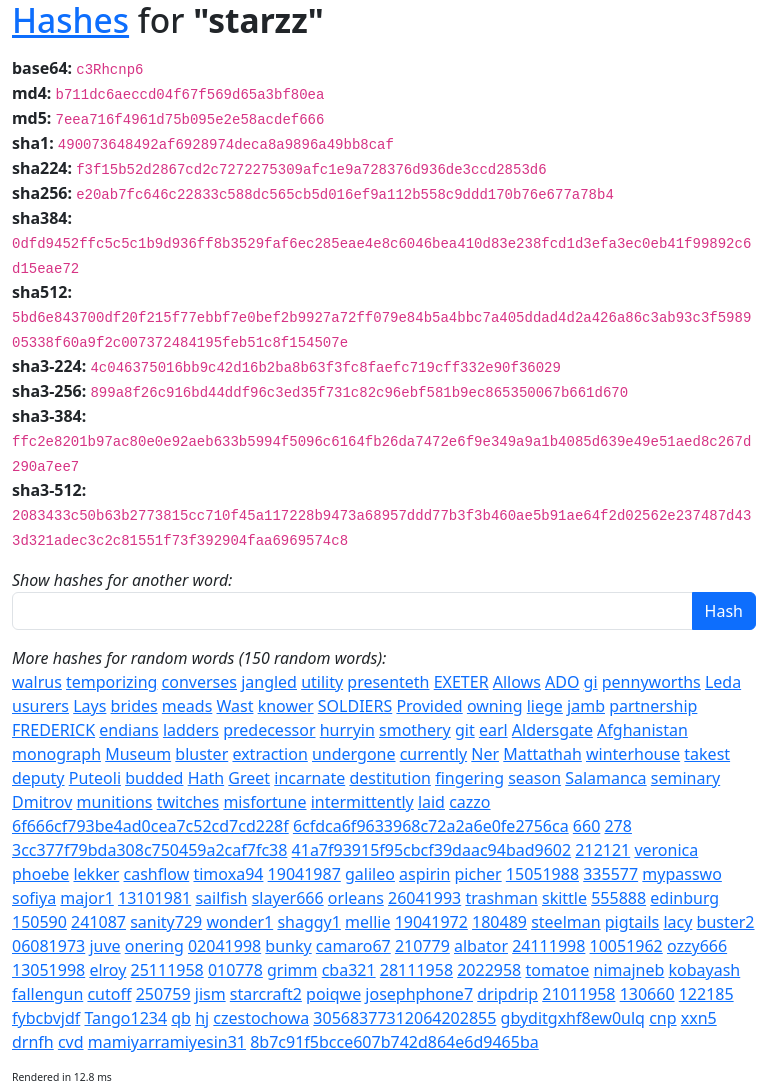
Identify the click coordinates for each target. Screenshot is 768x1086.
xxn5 (699, 1018)
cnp (662, 1018)
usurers (40, 706)
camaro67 (353, 946)
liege (545, 706)
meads (187, 706)
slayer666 (288, 898)
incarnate (309, 778)
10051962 (626, 946)
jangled (269, 682)
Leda (723, 682)
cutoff (109, 994)
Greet (249, 778)
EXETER (461, 682)
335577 (610, 874)
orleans (356, 898)
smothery (415, 730)
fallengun (47, 994)
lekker (96, 874)
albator (481, 946)
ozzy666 (697, 946)
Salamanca (605, 778)
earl (493, 730)
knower (286, 706)
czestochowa (261, 1018)
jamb (586, 706)
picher (477, 874)
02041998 (224, 946)
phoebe (40, 874)
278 (617, 826)
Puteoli (95, 778)
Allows (517, 682)
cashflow (157, 874)
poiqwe (333, 994)
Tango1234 (125, 1018)
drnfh (33, 1042)
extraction (269, 754)
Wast (234, 706)
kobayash (705, 970)
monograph (56, 754)
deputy (38, 778)
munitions (115, 802)
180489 (499, 922)
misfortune (264, 802)
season (534, 778)
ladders (191, 730)
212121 (602, 850)
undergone (354, 754)
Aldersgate (552, 730)
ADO (562, 682)
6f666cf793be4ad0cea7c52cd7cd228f (150, 826)
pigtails (632, 922)
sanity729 (166, 922)
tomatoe (557, 970)
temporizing (111, 682)
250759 (163, 994)
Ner (485, 754)
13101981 (154, 898)
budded (154, 778)
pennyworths (651, 682)
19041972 (431, 922)
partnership (653, 706)
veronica (666, 850)
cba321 (349, 970)
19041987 (304, 874)
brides (134, 706)
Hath (206, 778)
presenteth (388, 682)
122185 (706, 994)
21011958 (578, 994)
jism (210, 994)
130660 (647, 994)
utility (322, 682)
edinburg (684, 898)
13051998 (48, 970)
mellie (367, 922)
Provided (429, 706)
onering (154, 946)
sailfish (221, 898)
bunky (288, 946)
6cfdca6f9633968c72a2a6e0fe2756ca (431, 826)
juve (104, 946)
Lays (89, 706)
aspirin (424, 874)
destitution (390, 778)
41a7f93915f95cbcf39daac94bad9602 (432, 850)
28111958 (416, 970)
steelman (565, 922)
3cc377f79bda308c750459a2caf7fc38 (149, 850)
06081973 (48, 946)
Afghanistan (642, 730)
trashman (501, 898)
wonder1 (239, 922)
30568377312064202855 (404, 1018)
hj (202, 1018)
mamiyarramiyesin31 (167, 1042)
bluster (201, 754)
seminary (685, 778)
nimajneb (629, 970)
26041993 (424, 898)
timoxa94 (228, 874)
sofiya (34, 898)
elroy (107, 970)
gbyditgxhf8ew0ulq (573, 1018)
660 (586, 826)
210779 (422, 946)
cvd (71, 1042)
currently (433, 754)
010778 (235, 970)
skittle (564, 898)
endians (128, 730)
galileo (370, 874)
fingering (469, 778)
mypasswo (682, 874)
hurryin (347, 730)
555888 (618, 898)
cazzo (469, 802)
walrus (37, 682)
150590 (39, 922)
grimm (292, 970)
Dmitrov (42, 802)
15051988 (542, 874)
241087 (98, 922)
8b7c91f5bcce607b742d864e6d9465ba (394, 1042)
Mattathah (542, 754)
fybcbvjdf (46, 1018)
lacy (677, 922)
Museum (138, 754)
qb (181, 1018)
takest (707, 754)
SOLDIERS (355, 706)
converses (199, 682)
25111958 (167, 970)
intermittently (362, 802)
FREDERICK (53, 730)
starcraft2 (266, 994)
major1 (87, 898)
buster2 (726, 922)
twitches (188, 802)
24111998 (548, 946)
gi (591, 682)
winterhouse (633, 754)
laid (431, 802)
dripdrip (507, 994)
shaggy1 (309, 922)
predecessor (269, 730)
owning (495, 706)
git (465, 730)
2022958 (489, 970)
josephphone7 (419, 994)
